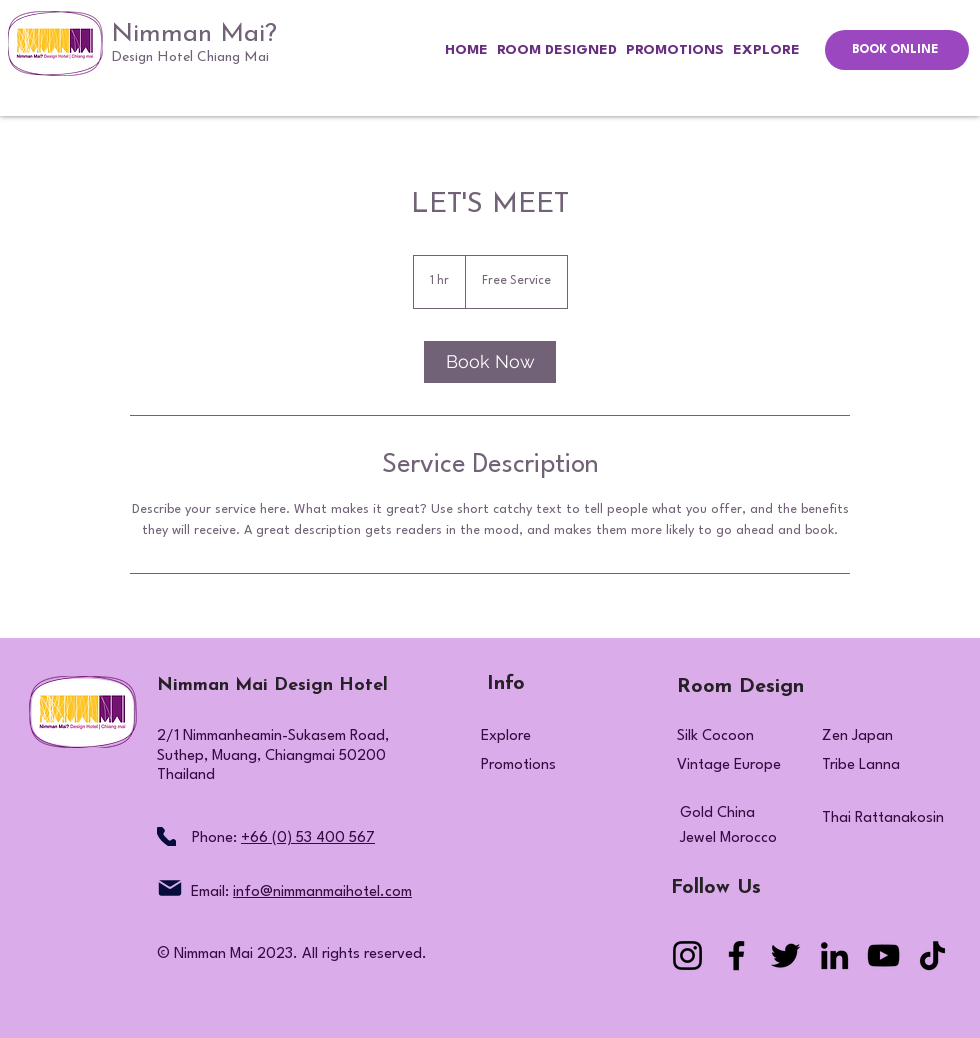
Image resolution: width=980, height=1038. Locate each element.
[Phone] (166, 836)
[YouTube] (883, 955)
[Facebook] (736, 955)
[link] (490, 362)
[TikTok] (932, 955)
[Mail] (170, 888)
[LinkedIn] (834, 955)
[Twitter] (785, 955)
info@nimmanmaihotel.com (322, 892)
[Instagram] (687, 955)
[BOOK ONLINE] (897, 50)
